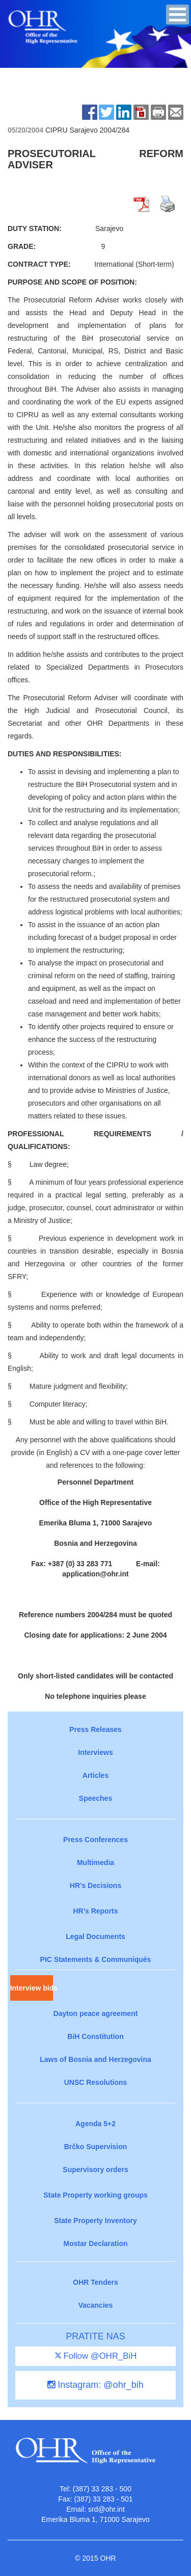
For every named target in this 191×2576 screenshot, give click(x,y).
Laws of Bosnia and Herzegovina (95, 2059)
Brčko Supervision (95, 2147)
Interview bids (31, 1988)
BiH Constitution (95, 2036)
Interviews (95, 1752)
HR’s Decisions (95, 1885)
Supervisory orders (95, 2169)
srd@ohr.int (106, 2509)
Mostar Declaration (95, 2243)
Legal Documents (95, 1936)
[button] (177, 14)
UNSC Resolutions (95, 2082)
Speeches (95, 1798)
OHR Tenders (95, 2282)
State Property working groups (95, 2195)
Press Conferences (95, 1839)
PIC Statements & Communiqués (95, 1959)
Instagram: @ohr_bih (95, 2385)
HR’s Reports (95, 1911)
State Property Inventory (95, 2220)
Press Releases (95, 1729)
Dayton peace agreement (95, 2013)
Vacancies (95, 2305)
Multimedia (95, 1862)
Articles (95, 1775)
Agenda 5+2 (95, 2124)
